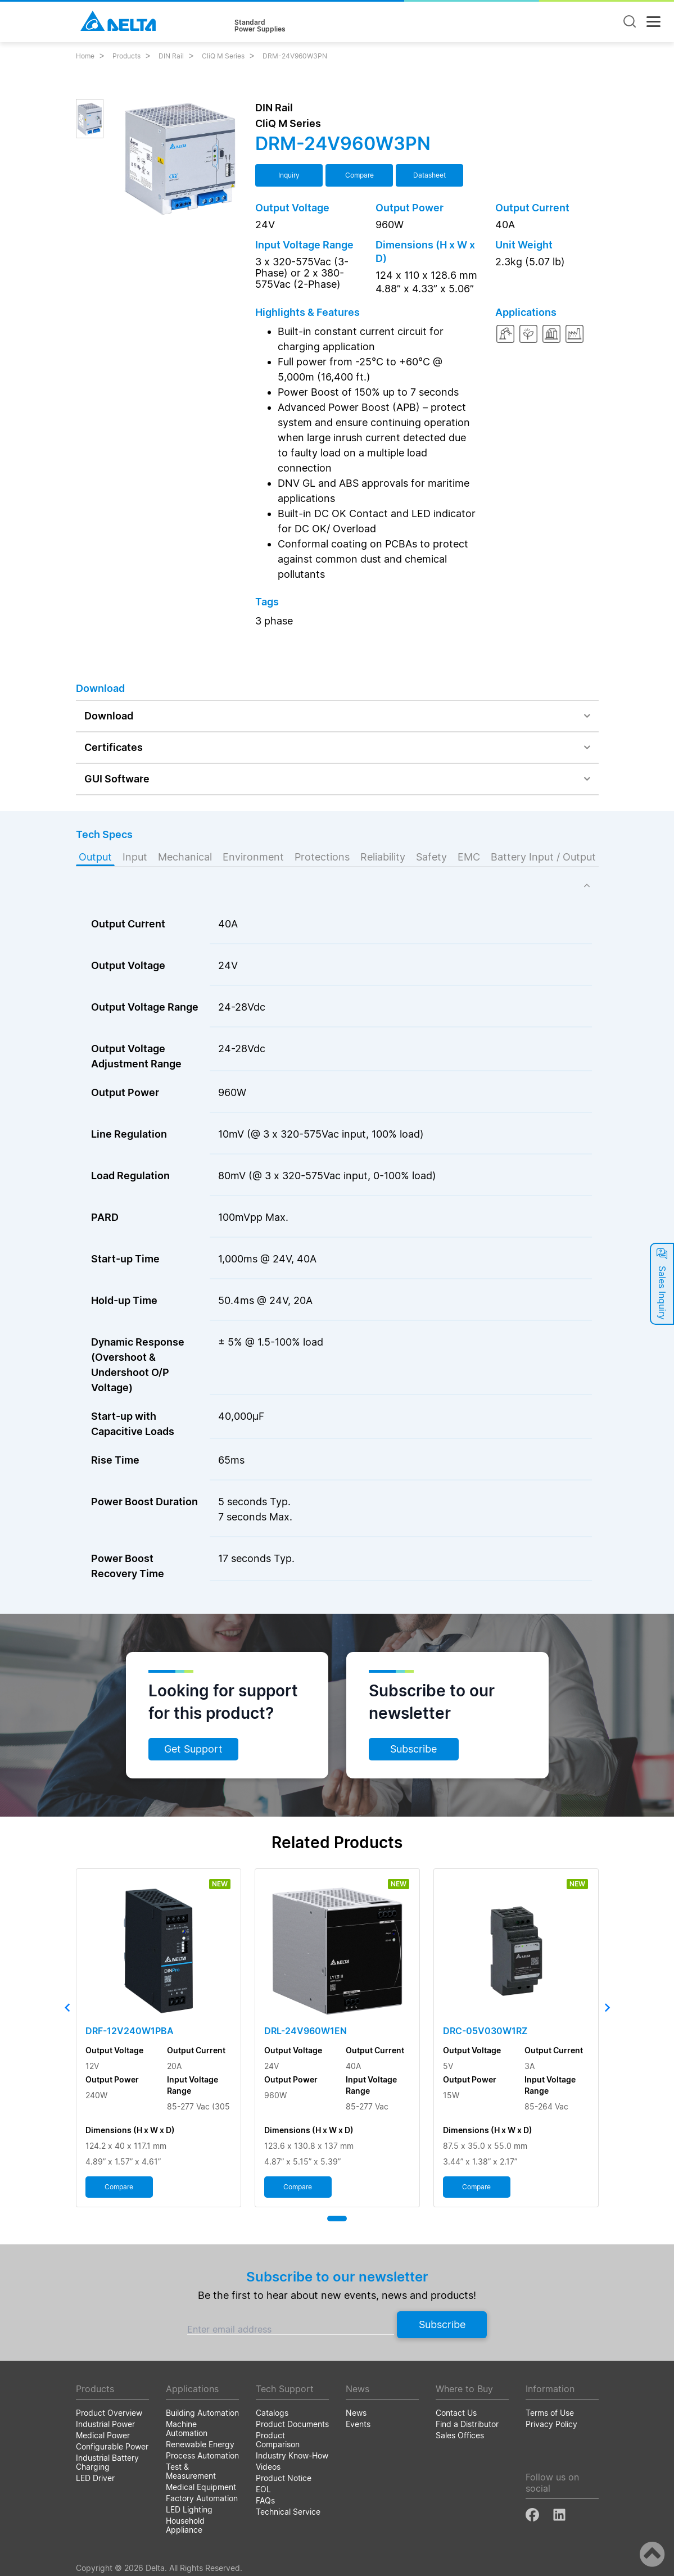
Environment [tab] (253, 857)
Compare (359, 175)
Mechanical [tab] (185, 857)
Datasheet (429, 175)
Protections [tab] (322, 857)
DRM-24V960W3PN (295, 56)
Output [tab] (95, 857)
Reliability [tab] (382, 857)
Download (108, 716)
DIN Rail (171, 56)
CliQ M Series (223, 56)
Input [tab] (135, 857)
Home (85, 56)
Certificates (113, 747)
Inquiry (289, 175)
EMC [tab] (469, 857)
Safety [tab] (431, 857)
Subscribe (413, 1749)
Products (126, 56)
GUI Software (117, 779)
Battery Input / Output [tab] (543, 857)
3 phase (274, 621)
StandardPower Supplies (260, 26)
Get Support (193, 1749)
